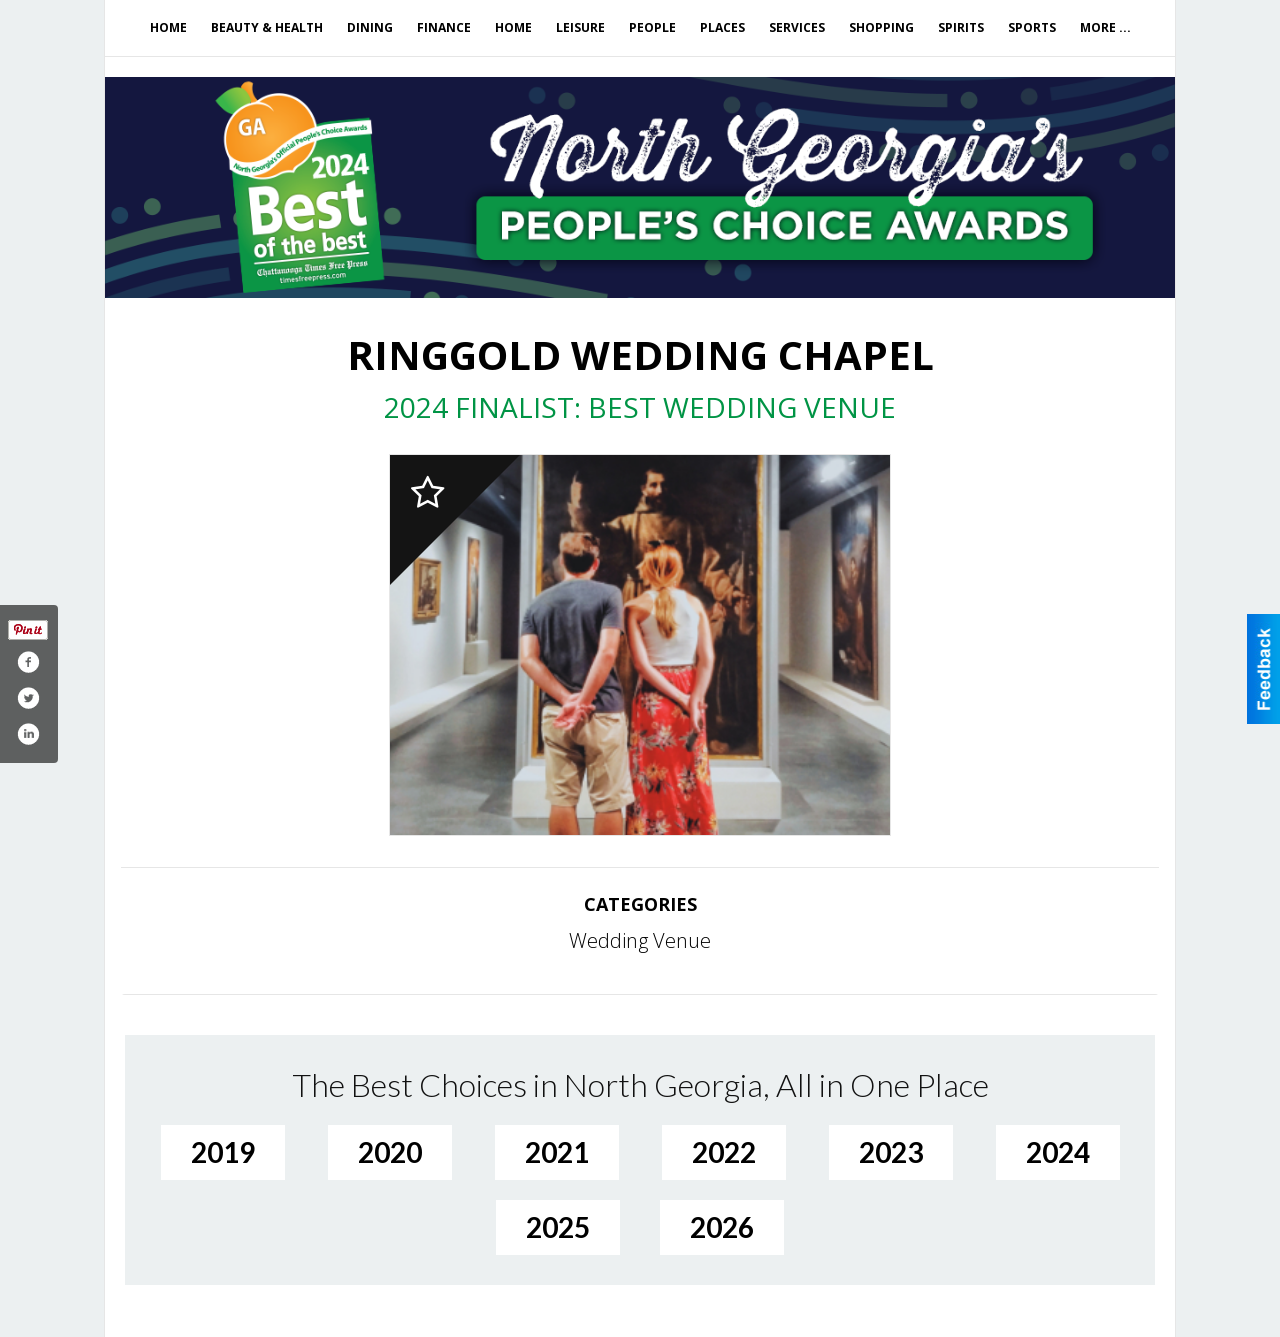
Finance (444, 27)
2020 (390, 1152)
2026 (722, 1227)
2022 (724, 1152)
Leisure (580, 27)
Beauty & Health (267, 27)
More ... (1105, 27)
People (652, 27)
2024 (1058, 1152)
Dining (370, 27)
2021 (557, 1152)
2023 (891, 1152)
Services (797, 27)
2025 (558, 1227)
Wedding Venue (640, 940)
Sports (1032, 27)
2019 (223, 1152)
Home (168, 27)
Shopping (881, 27)
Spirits (961, 27)
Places (722, 27)
